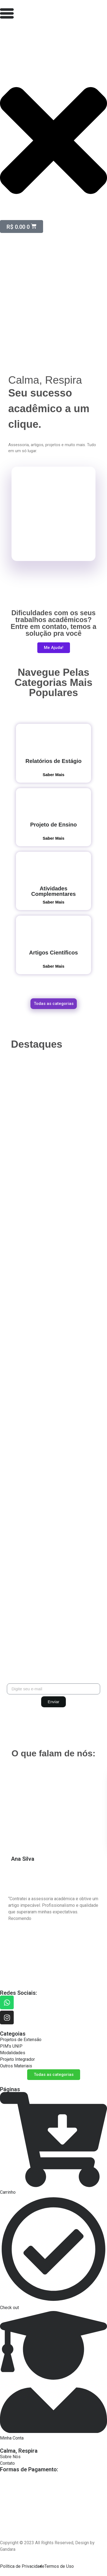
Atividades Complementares (53, 891)
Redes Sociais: (18, 1993)
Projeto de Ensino (53, 825)
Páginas (10, 2089)
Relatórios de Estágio (54, 761)
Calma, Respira (19, 2450)
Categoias (13, 2033)
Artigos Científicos (53, 953)
